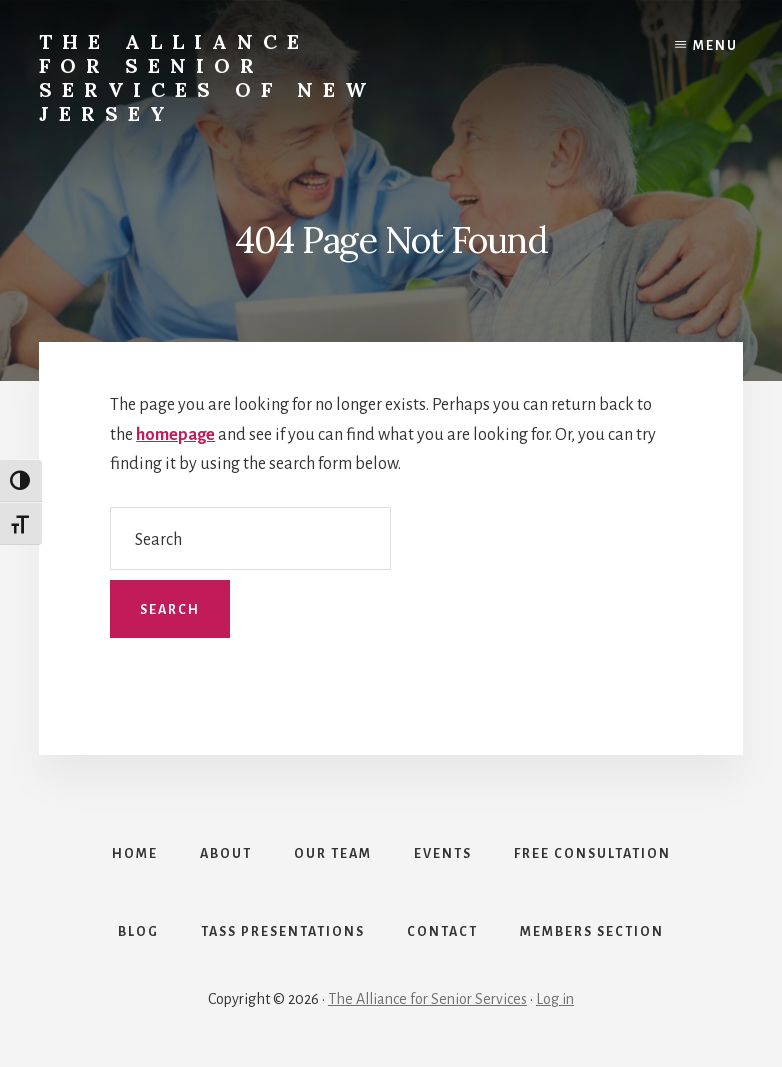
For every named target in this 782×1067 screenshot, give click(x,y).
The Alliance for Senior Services (427, 999)
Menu (715, 46)
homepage (175, 435)
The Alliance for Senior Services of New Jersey (207, 77)
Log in (555, 999)
